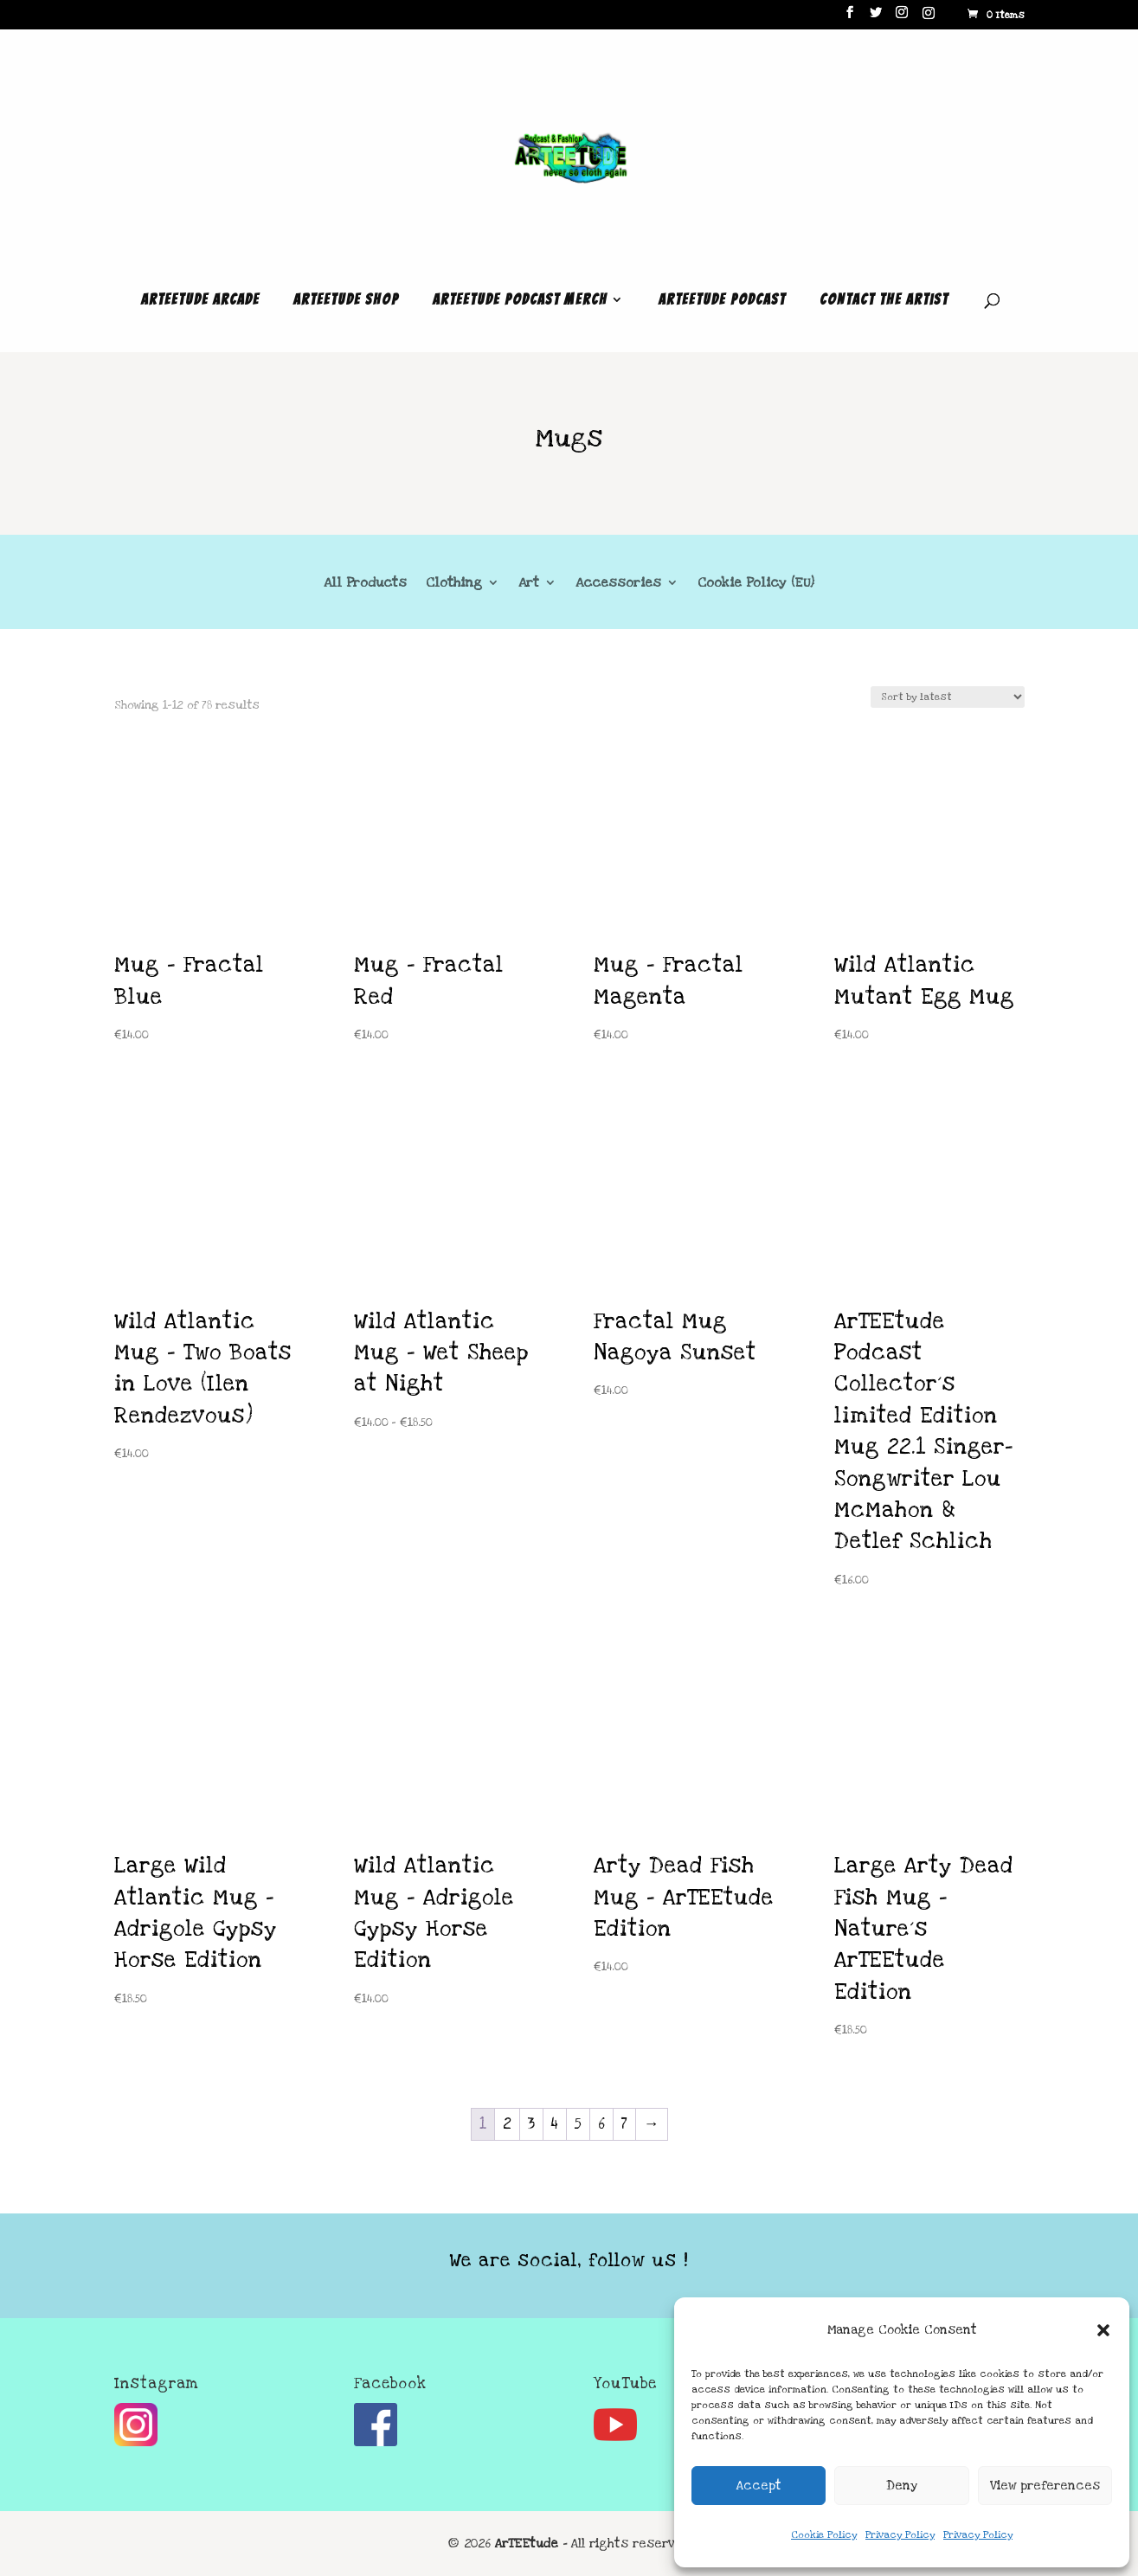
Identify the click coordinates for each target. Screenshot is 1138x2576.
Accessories (618, 583)
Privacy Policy (900, 2534)
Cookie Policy (824, 2534)
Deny (901, 2485)
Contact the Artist (884, 300)
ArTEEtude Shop (346, 300)
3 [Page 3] (531, 2124)
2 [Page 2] (507, 2124)
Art (528, 583)
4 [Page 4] (554, 2124)
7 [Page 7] (624, 2124)
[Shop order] (948, 697)
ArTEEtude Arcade (200, 300)
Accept (758, 2485)
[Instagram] (928, 18)
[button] (1103, 2330)
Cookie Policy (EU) (756, 583)
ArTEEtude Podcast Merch (520, 300)
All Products (365, 583)
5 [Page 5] (578, 2124)
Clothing (454, 583)
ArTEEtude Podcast (722, 300)
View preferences (1045, 2485)
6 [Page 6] (601, 2124)
